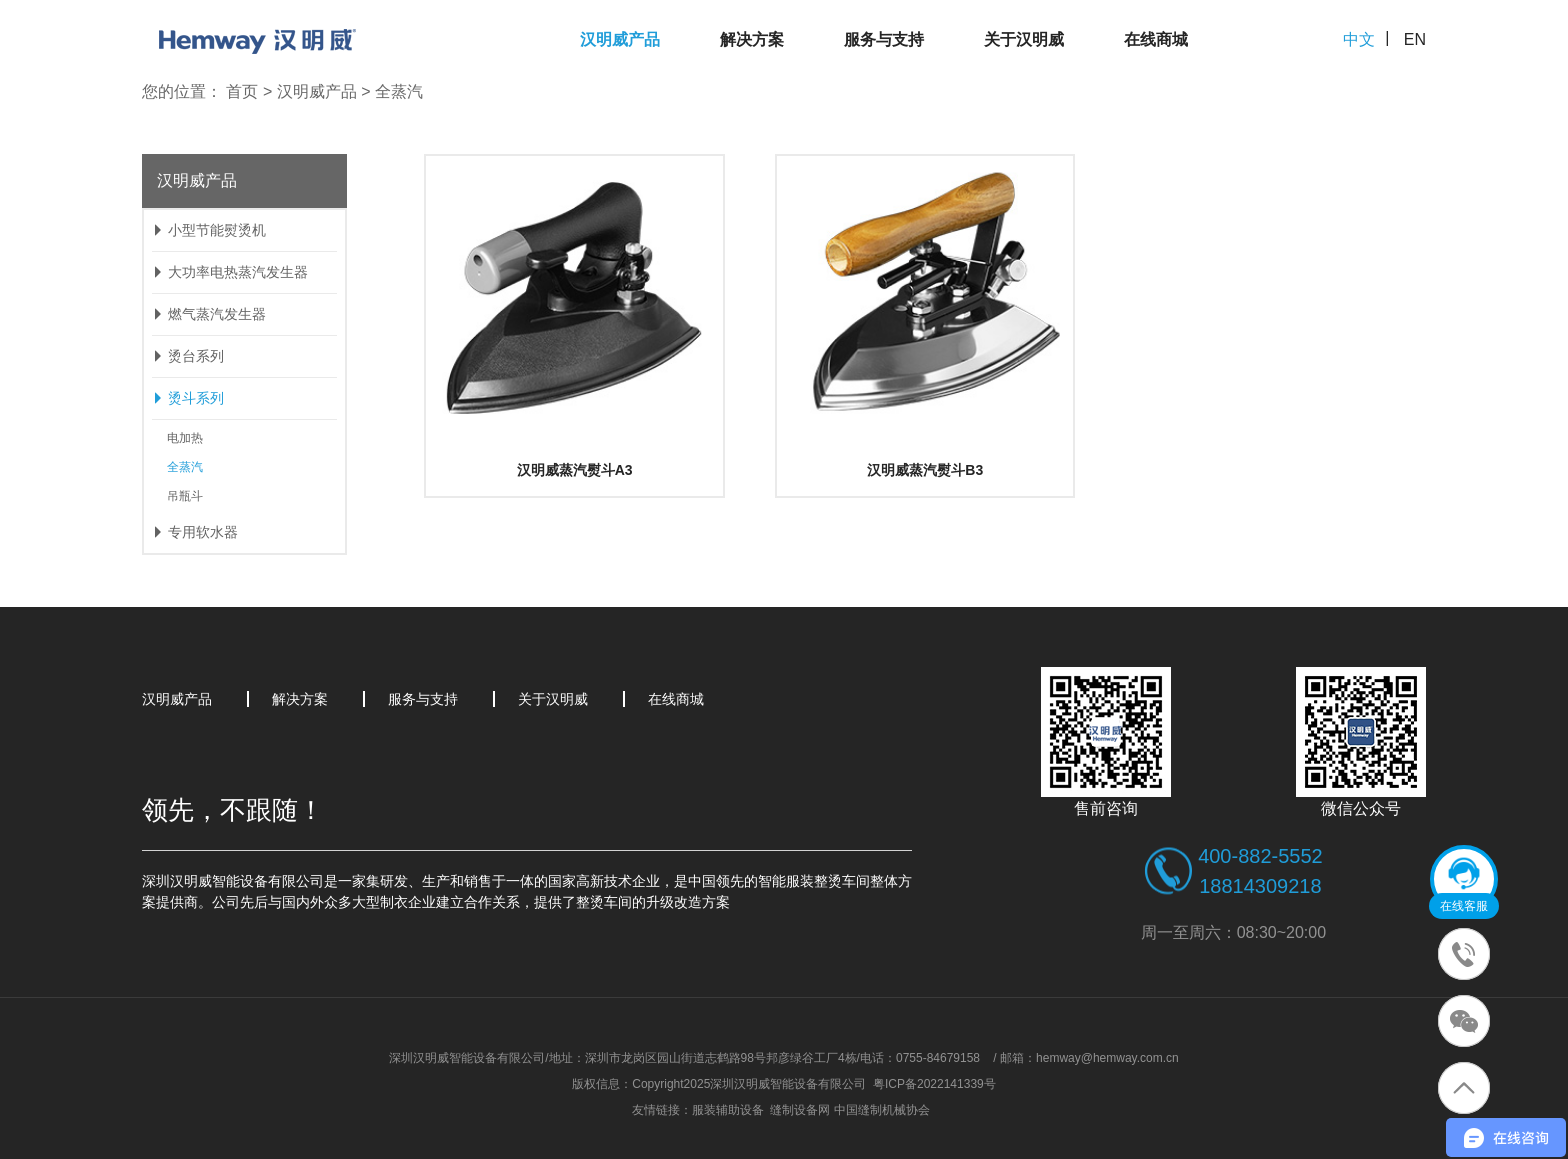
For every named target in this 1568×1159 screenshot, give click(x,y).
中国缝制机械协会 (882, 1110)
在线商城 (1156, 39)
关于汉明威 (1024, 39)
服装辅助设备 (728, 1110)
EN (1415, 39)
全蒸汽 (399, 91)
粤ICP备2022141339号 (934, 1084)
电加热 (185, 438)
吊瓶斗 (185, 496)
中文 (1359, 39)
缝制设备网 (800, 1110)
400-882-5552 (1260, 856)
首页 (242, 91)
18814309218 (1260, 886)
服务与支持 (884, 39)
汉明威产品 (620, 39)
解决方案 (752, 39)
